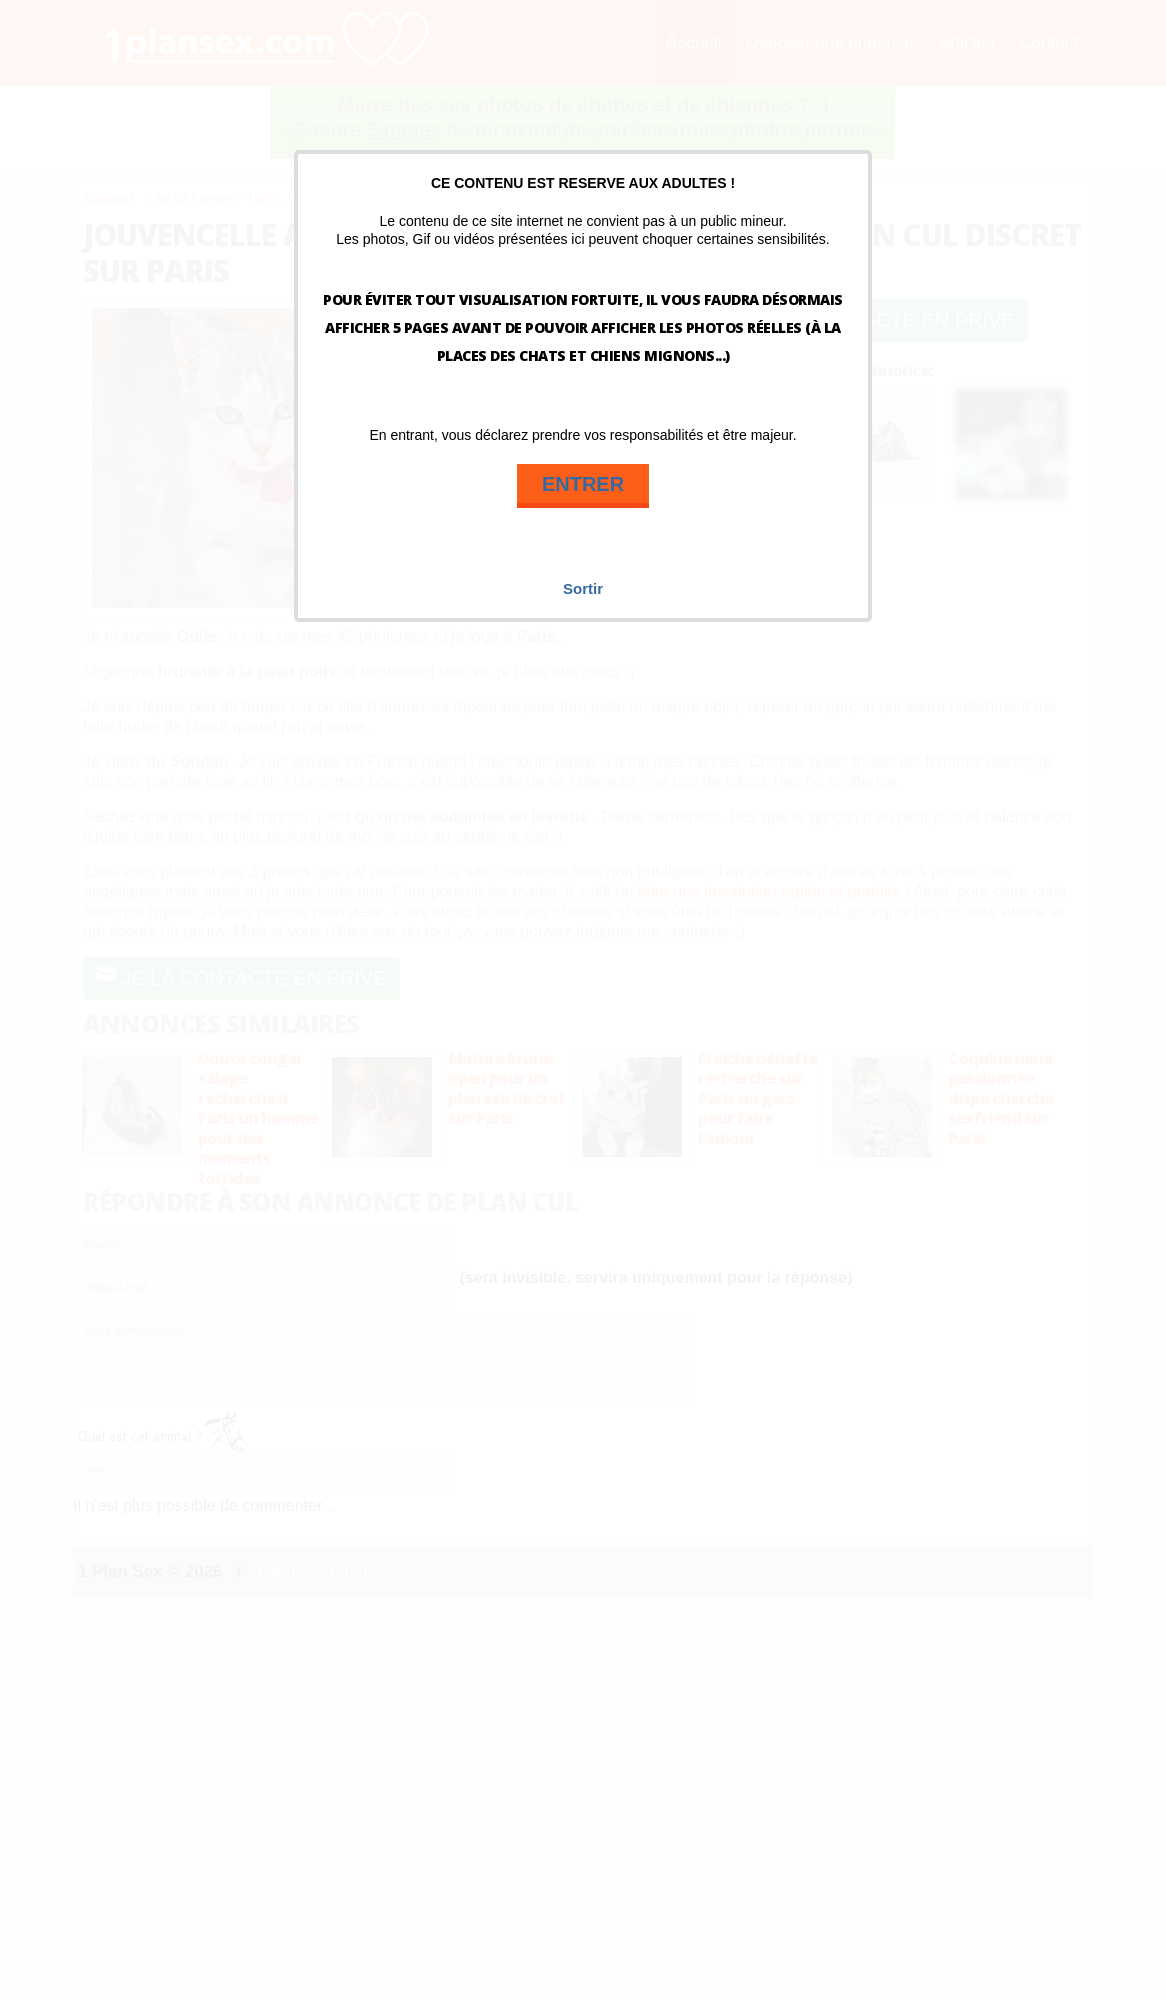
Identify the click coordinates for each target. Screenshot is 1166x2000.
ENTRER (583, 484)
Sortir (583, 588)
